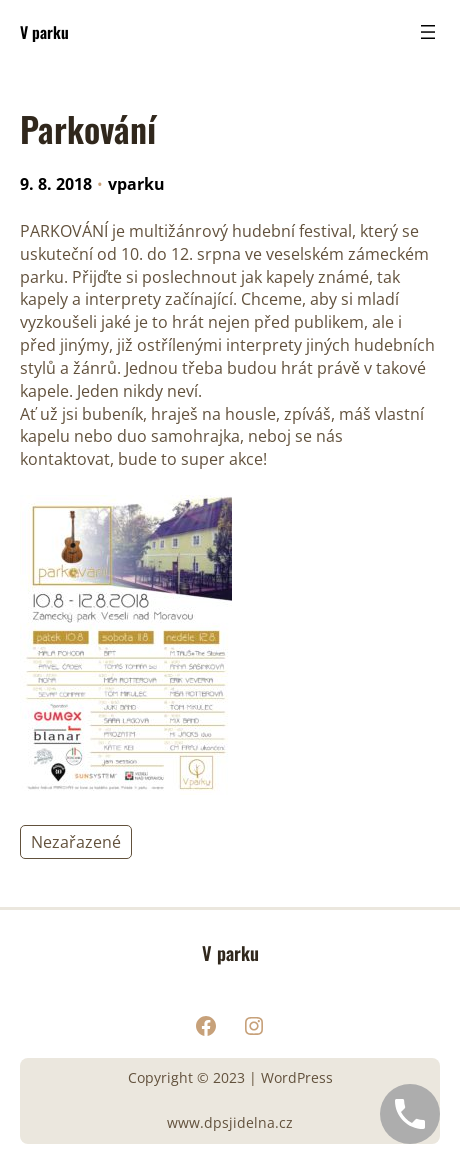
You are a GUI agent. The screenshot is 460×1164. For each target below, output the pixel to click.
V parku (44, 32)
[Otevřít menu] (428, 32)
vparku (136, 184)
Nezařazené (76, 842)
